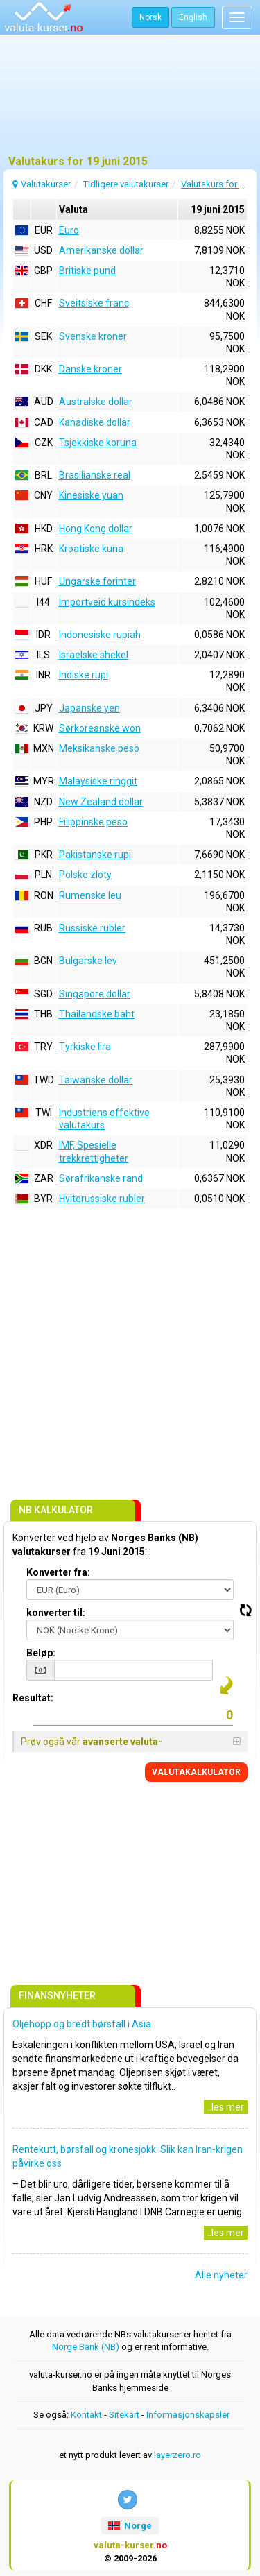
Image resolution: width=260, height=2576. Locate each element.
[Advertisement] (130, 101)
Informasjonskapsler (187, 2415)
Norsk (150, 17)
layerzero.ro (177, 2455)
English (193, 17)
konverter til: (55, 1612)
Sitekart (124, 2415)
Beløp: (40, 1652)
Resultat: (32, 1697)
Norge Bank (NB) (85, 2347)
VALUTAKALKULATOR (196, 1772)
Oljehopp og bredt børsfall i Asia (81, 2023)
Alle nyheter (221, 2275)
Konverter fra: (58, 1572)
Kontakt (86, 2415)
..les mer (225, 2107)
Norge (130, 2526)
